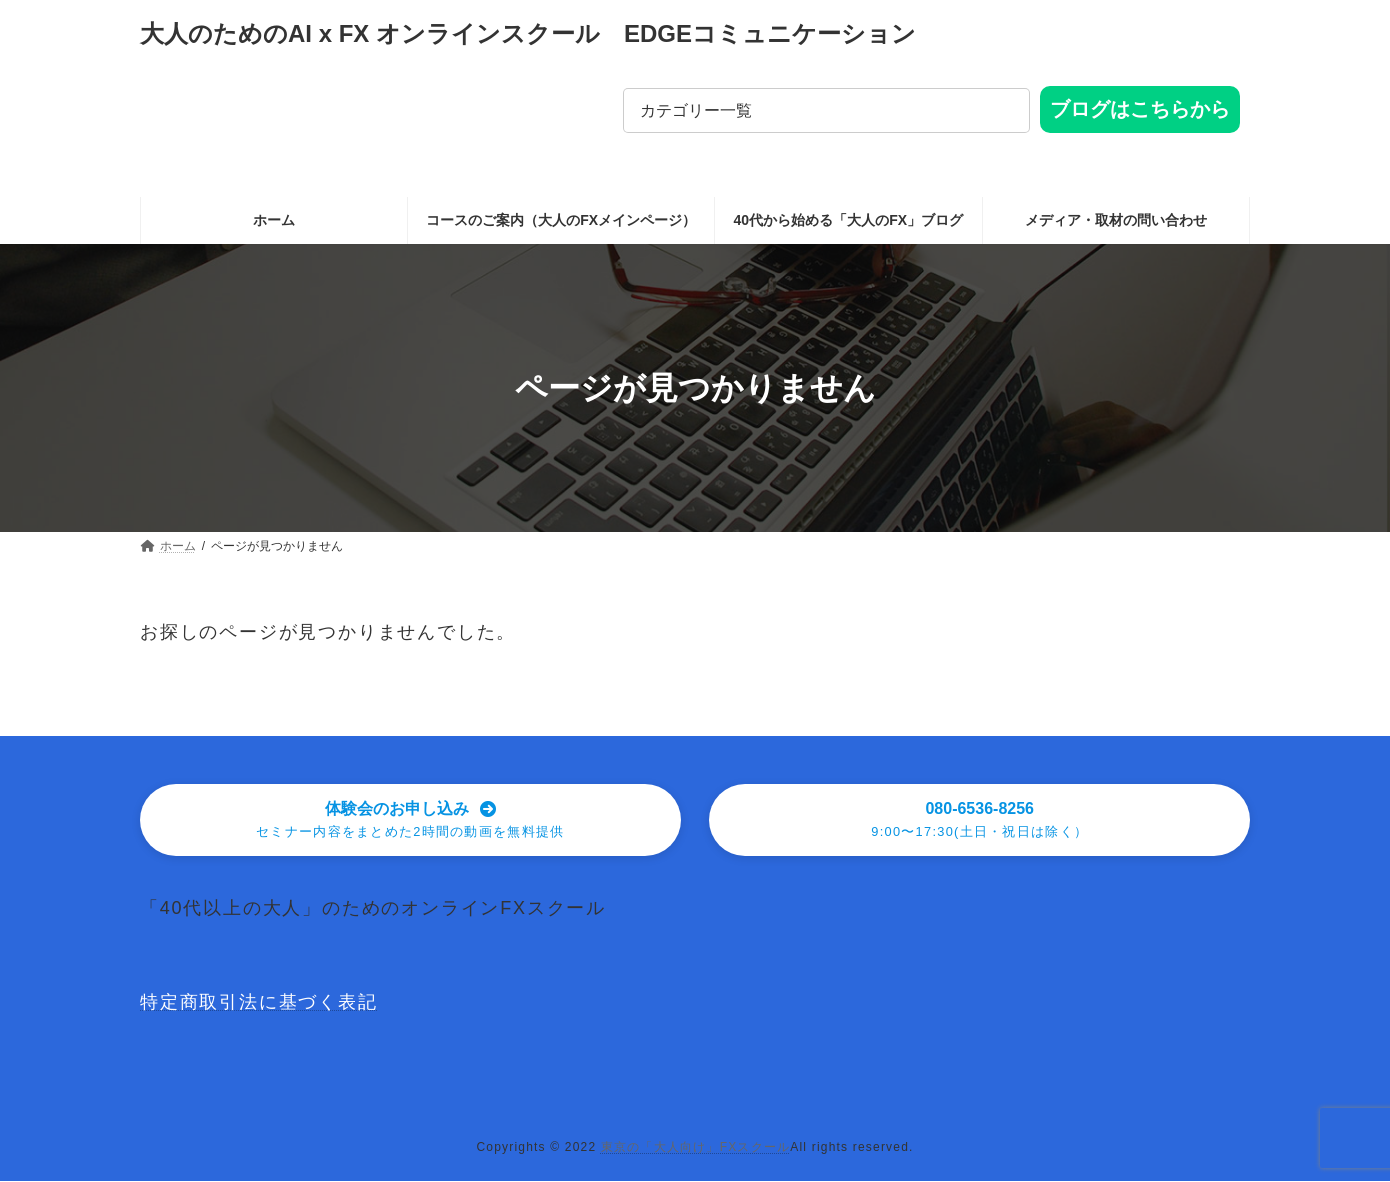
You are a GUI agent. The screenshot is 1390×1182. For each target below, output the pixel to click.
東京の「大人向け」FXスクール (695, 1148)
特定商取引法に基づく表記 (259, 1004)
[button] (410, 820)
